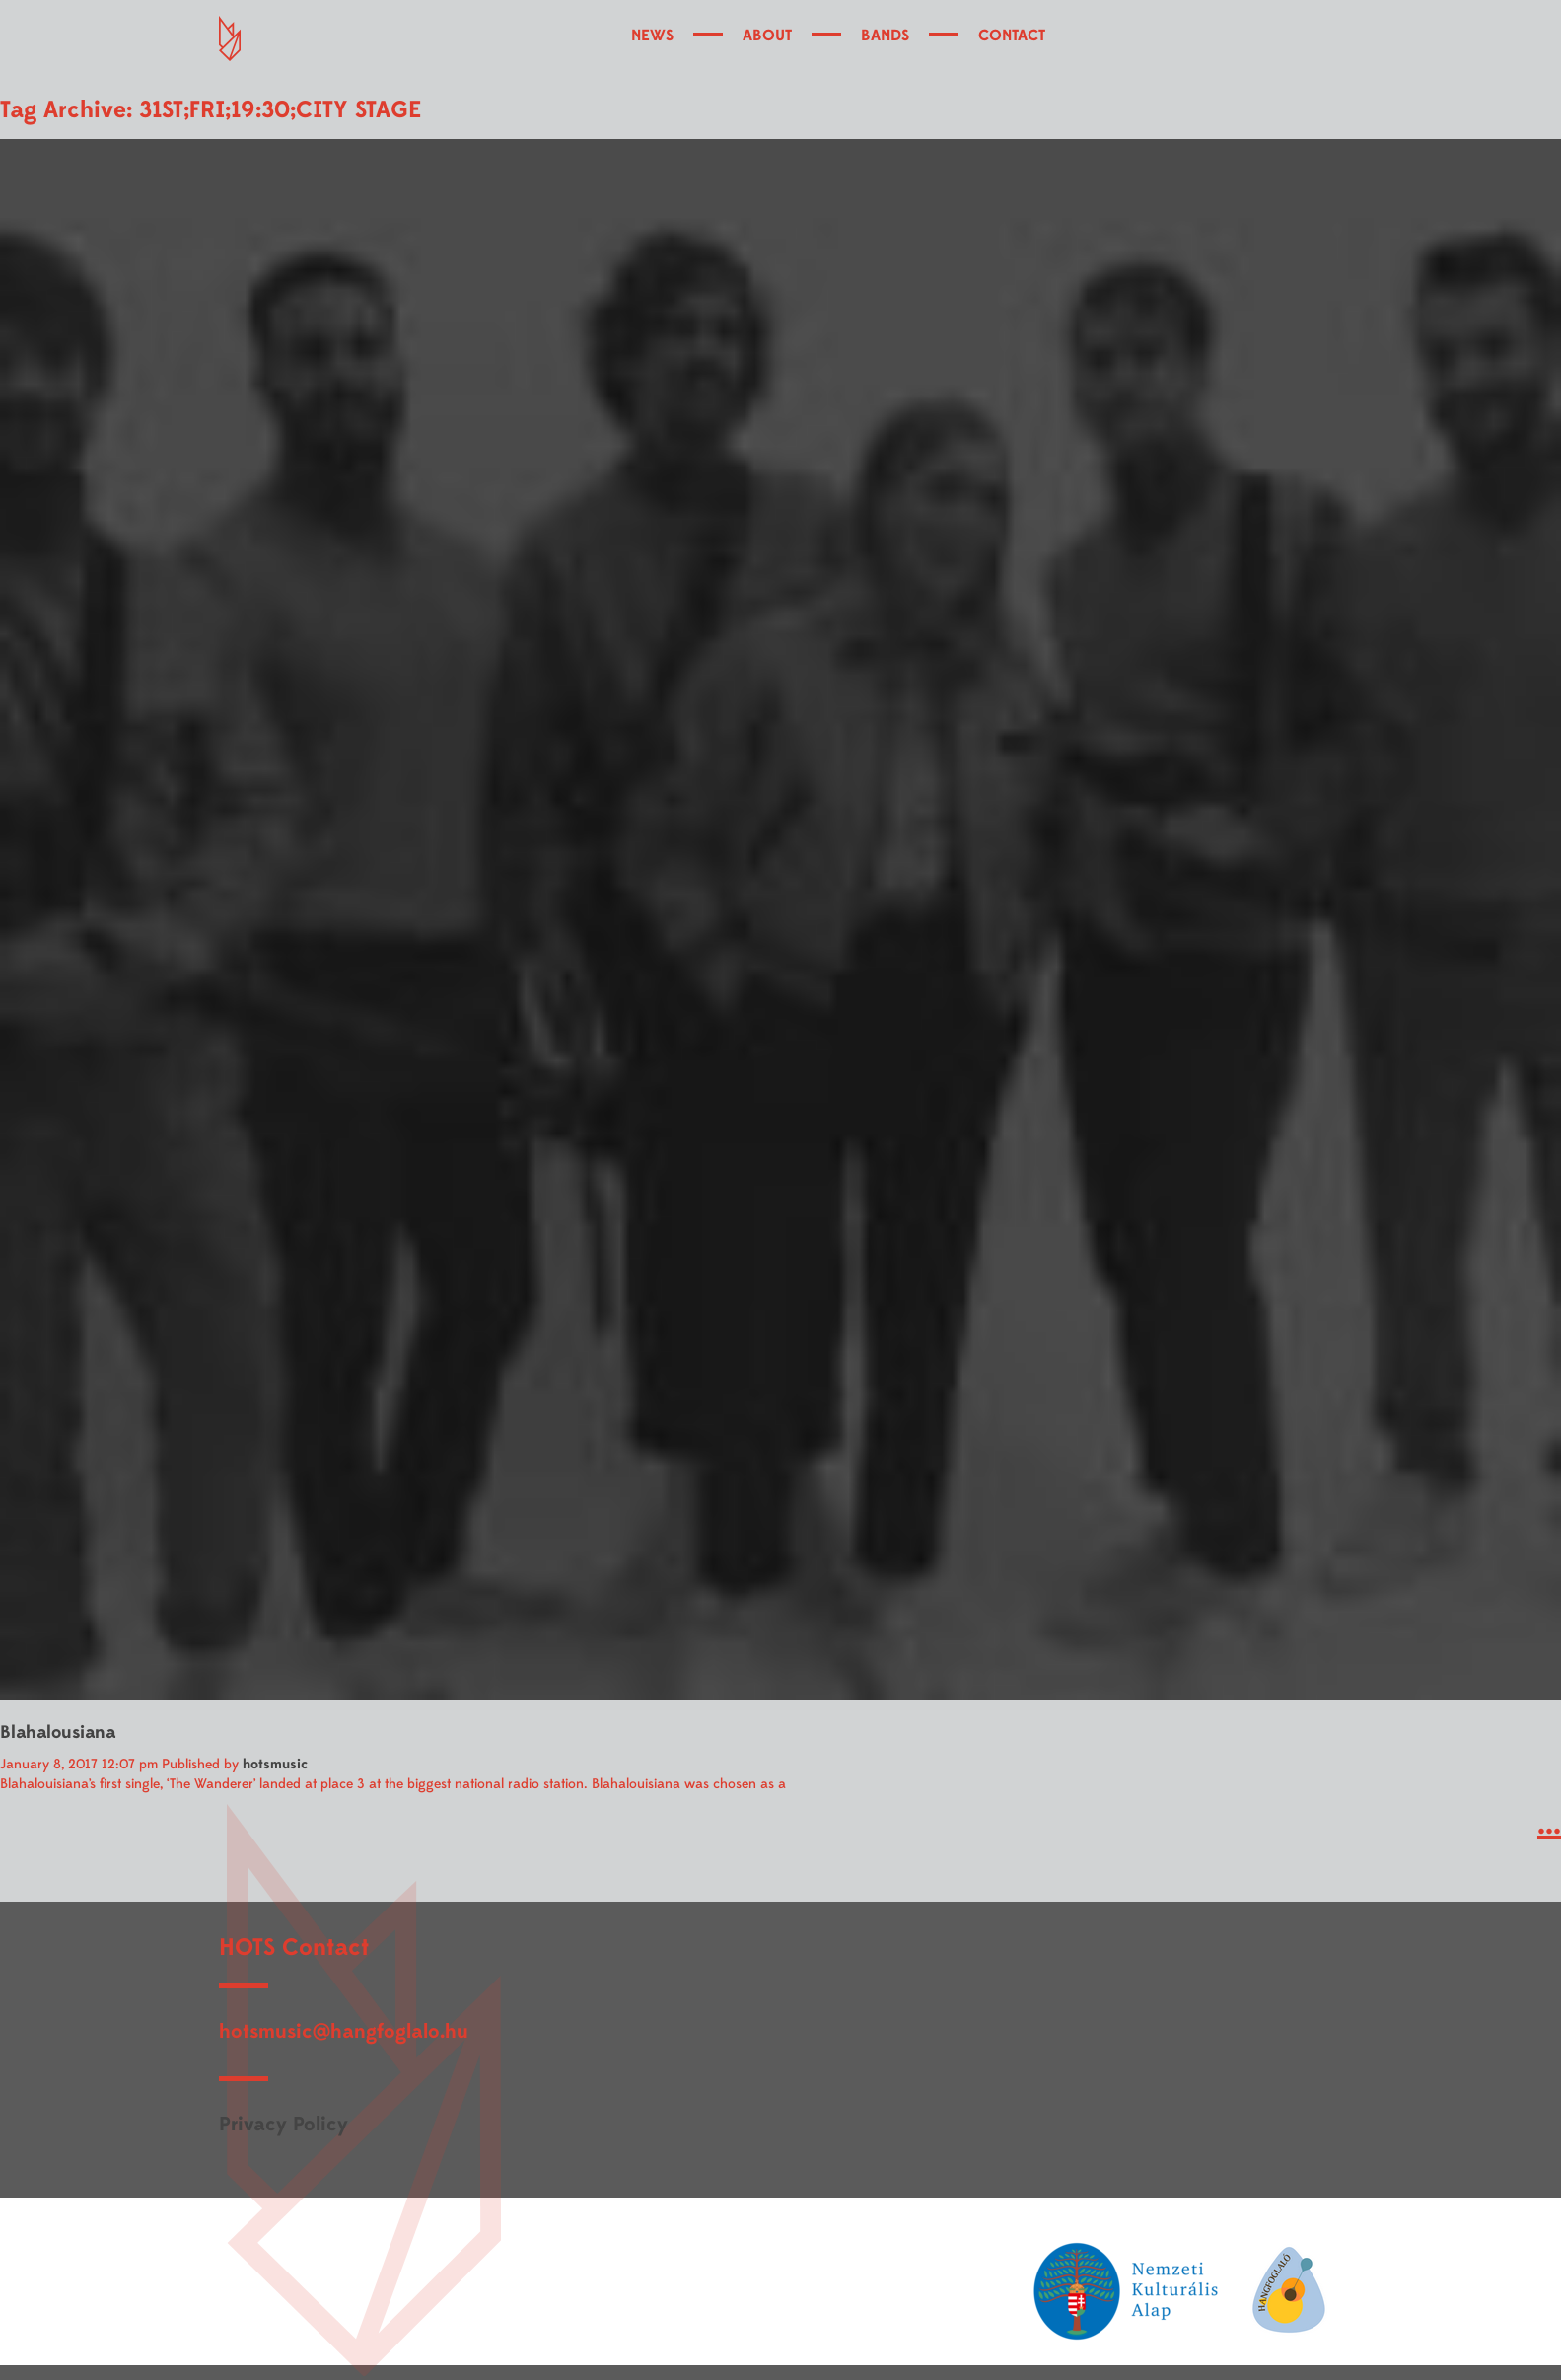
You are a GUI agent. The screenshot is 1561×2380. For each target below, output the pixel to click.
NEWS (652, 35)
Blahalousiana (57, 1732)
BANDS (885, 35)
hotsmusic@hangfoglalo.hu (343, 2031)
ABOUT (767, 35)
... (1549, 1824)
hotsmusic (275, 1764)
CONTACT (1011, 35)
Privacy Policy (283, 2124)
